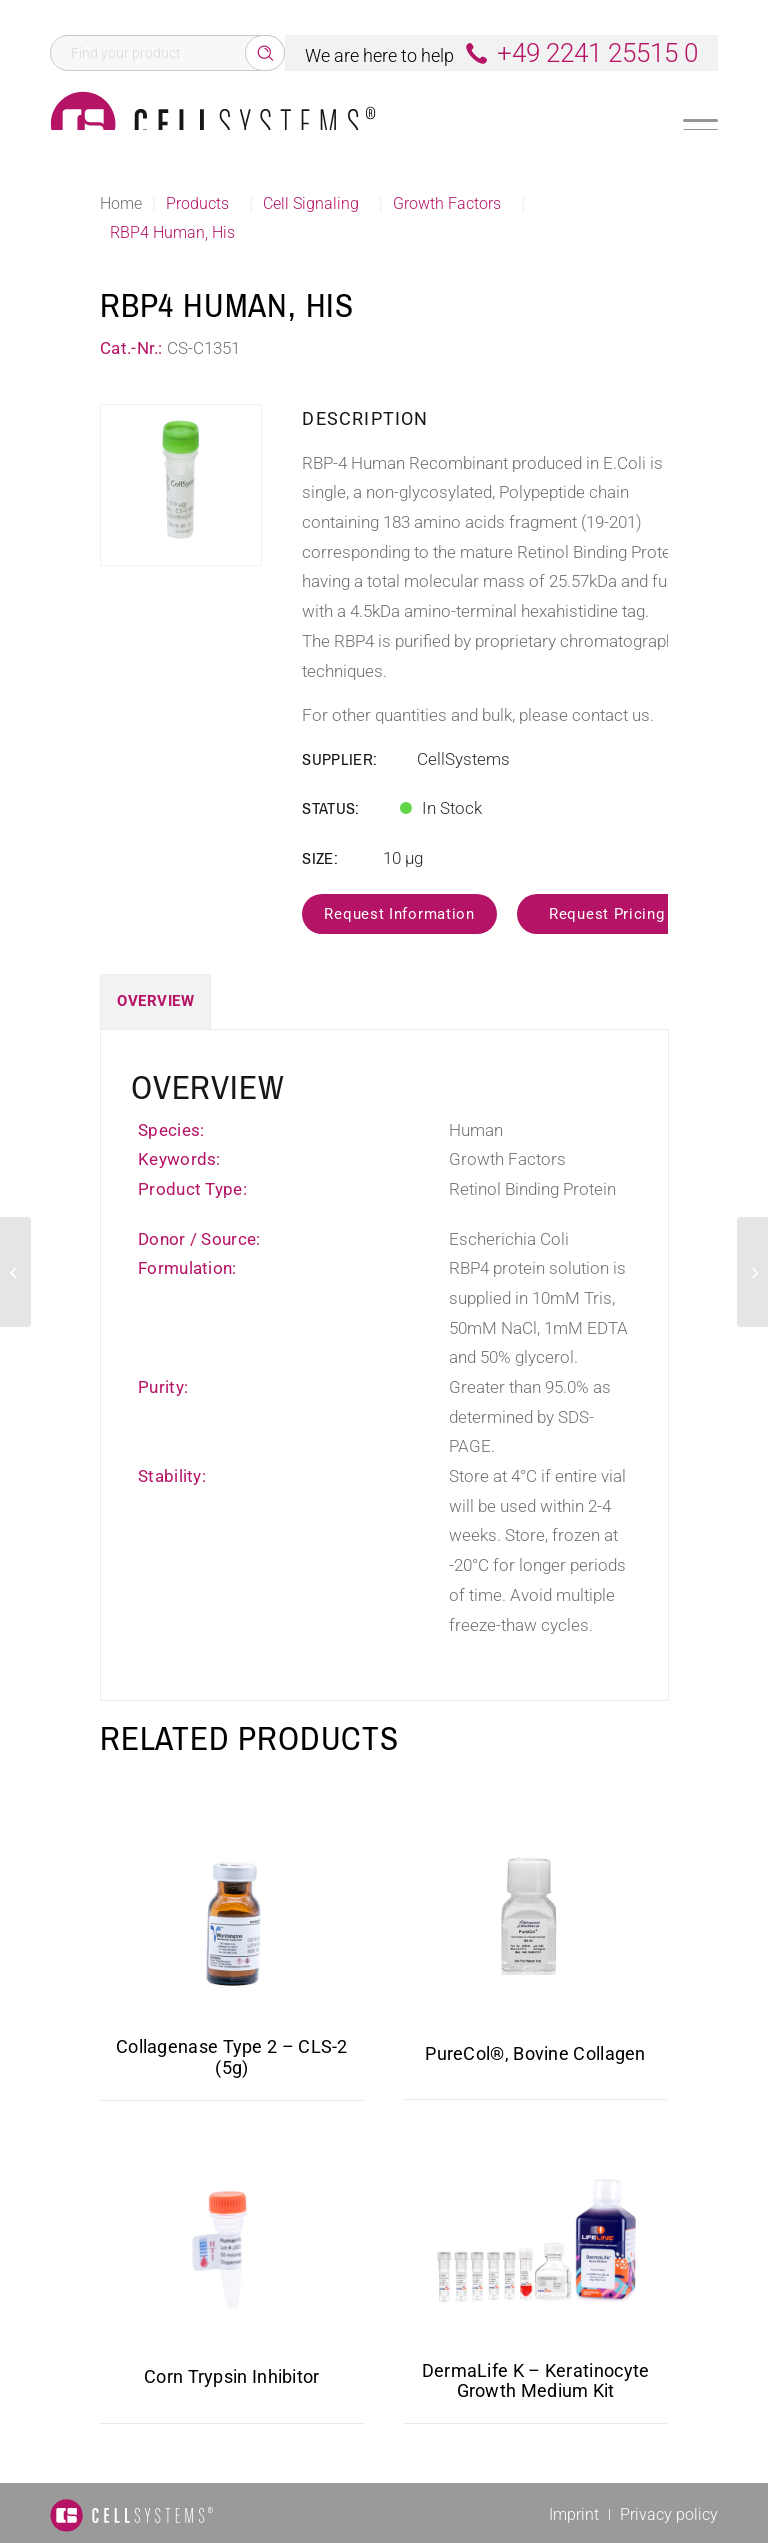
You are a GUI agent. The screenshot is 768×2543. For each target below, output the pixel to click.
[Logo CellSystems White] (213, 124)
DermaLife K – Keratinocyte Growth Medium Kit (536, 2381)
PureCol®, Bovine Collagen (535, 2053)
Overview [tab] (155, 1001)
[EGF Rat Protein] (752, 1272)
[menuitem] (574, 2514)
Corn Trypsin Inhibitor (232, 2376)
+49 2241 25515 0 (597, 53)
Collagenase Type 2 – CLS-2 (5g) (232, 2057)
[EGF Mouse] (15, 1272)
